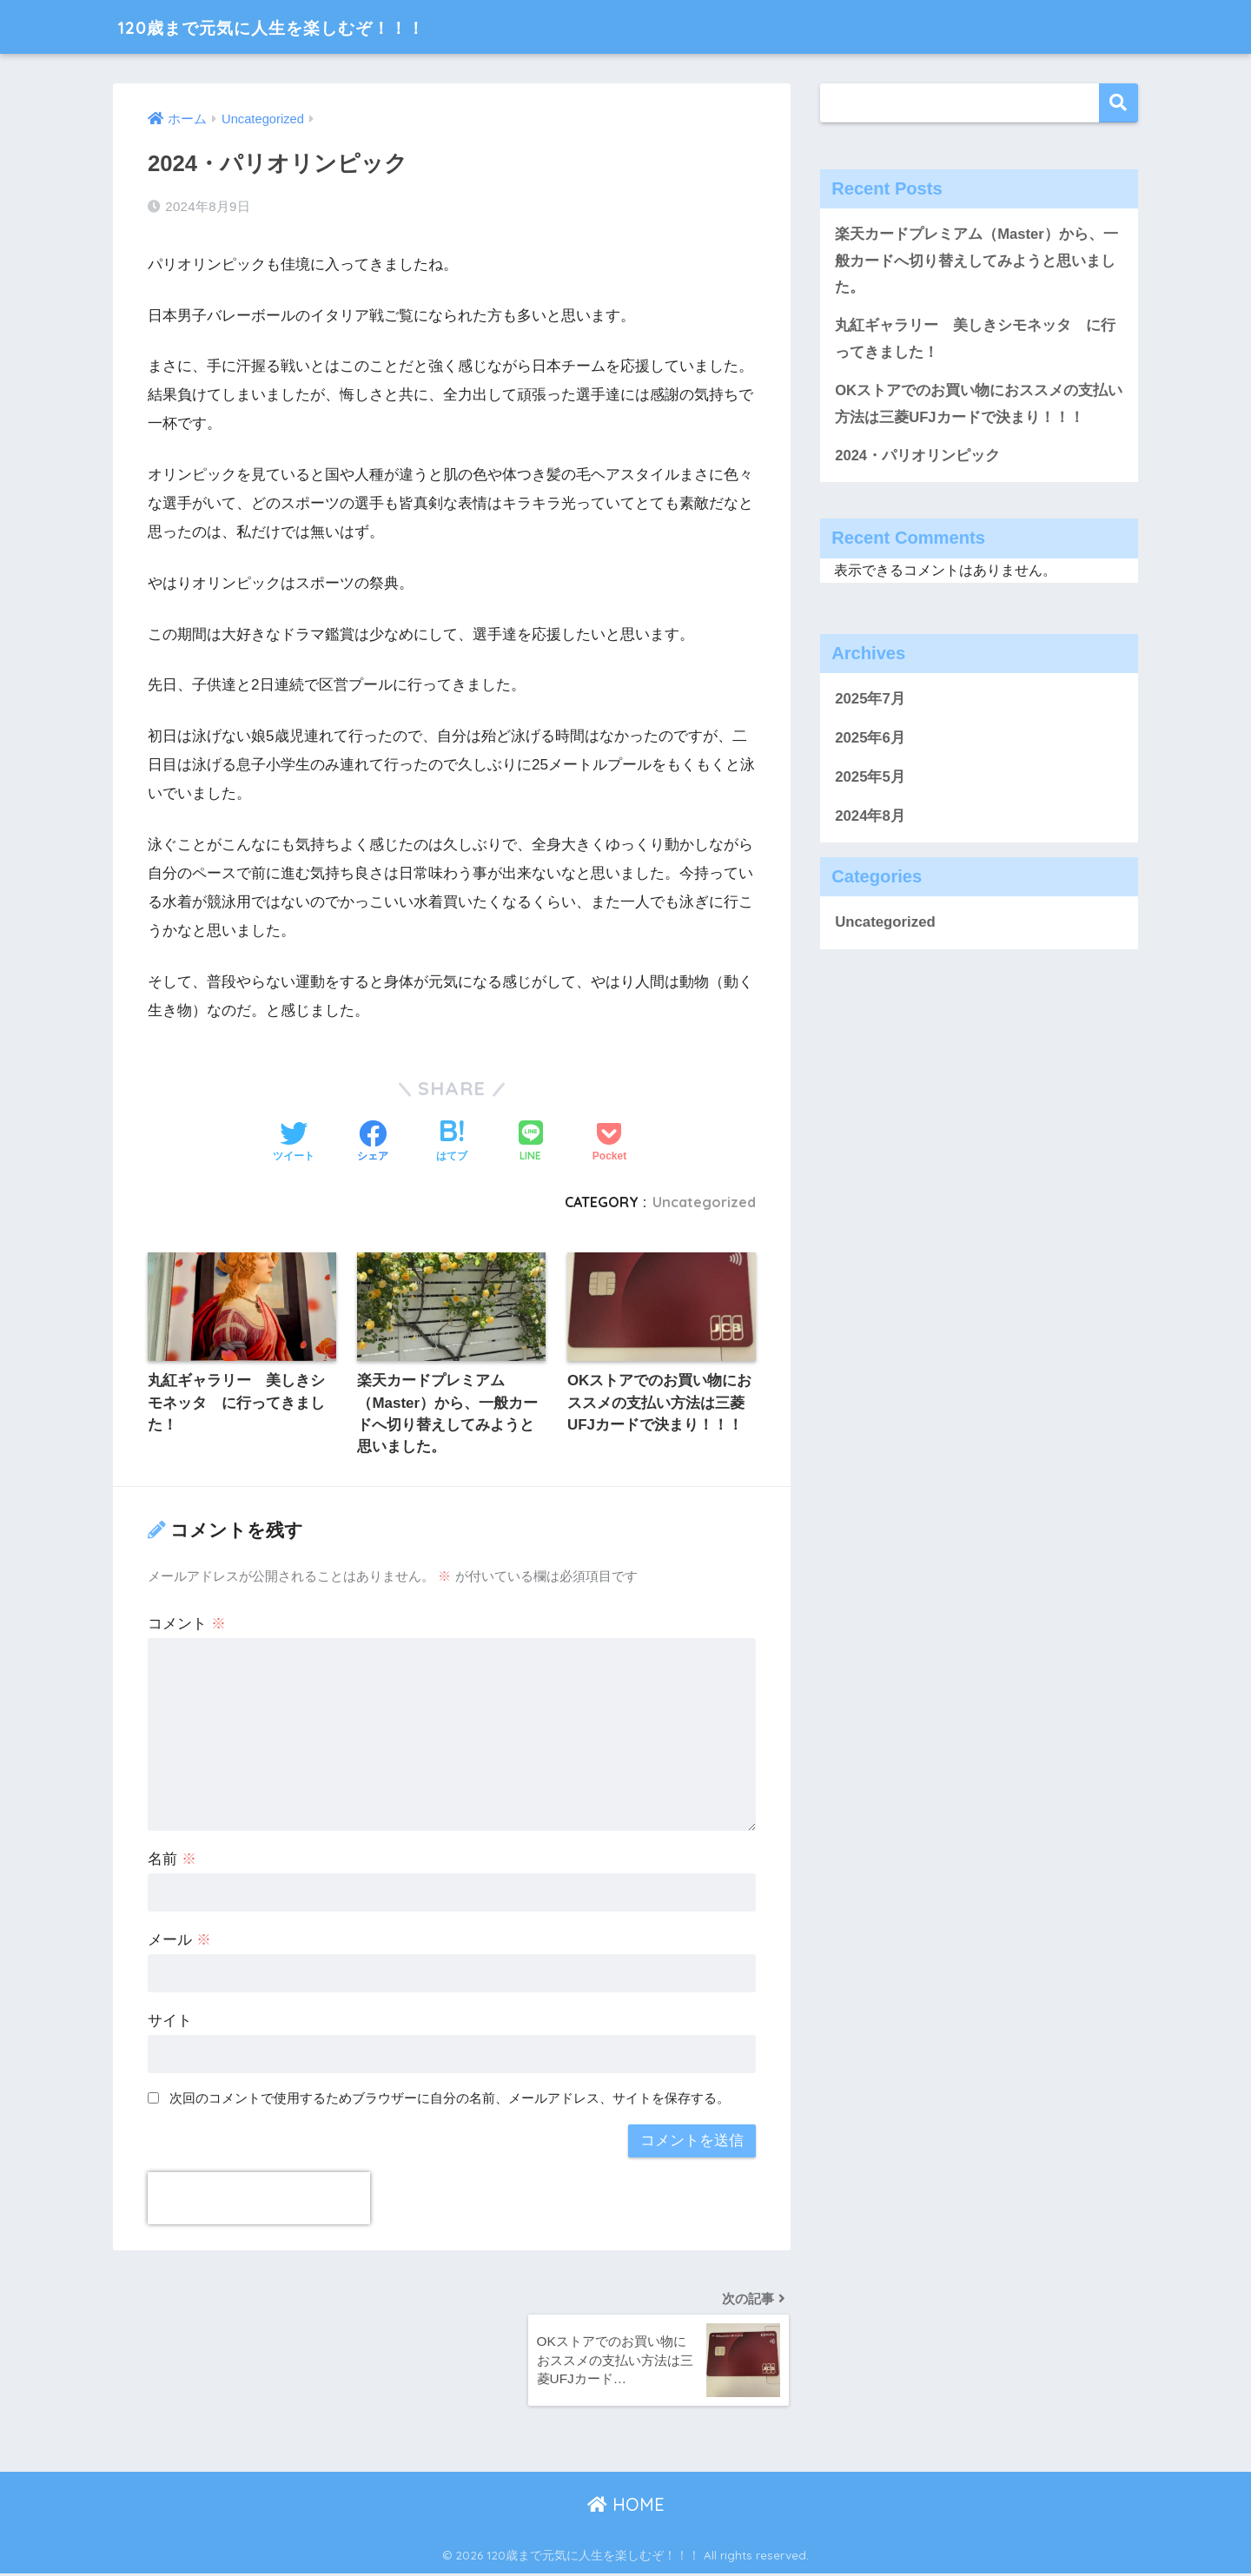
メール (179, 1940)
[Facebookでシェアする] (372, 1143)
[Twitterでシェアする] (293, 1143)
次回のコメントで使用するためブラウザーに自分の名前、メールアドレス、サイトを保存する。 (449, 2098)
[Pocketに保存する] (609, 1143)
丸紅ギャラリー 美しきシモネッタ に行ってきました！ (975, 339)
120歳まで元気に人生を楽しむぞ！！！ (303, 26)
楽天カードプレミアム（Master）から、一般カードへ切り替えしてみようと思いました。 (976, 260)
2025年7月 (870, 701)
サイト (170, 2021)
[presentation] (259, 2199)
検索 (1118, 102)
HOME (626, 2507)
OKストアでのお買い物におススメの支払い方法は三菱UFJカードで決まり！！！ (978, 405)
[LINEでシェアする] (531, 1142)
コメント (187, 1625)
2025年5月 (870, 778)
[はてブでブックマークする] (451, 1143)
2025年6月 (870, 740)
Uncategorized (703, 1202)
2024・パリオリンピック (917, 457)
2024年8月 (870, 817)
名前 (172, 1861)
